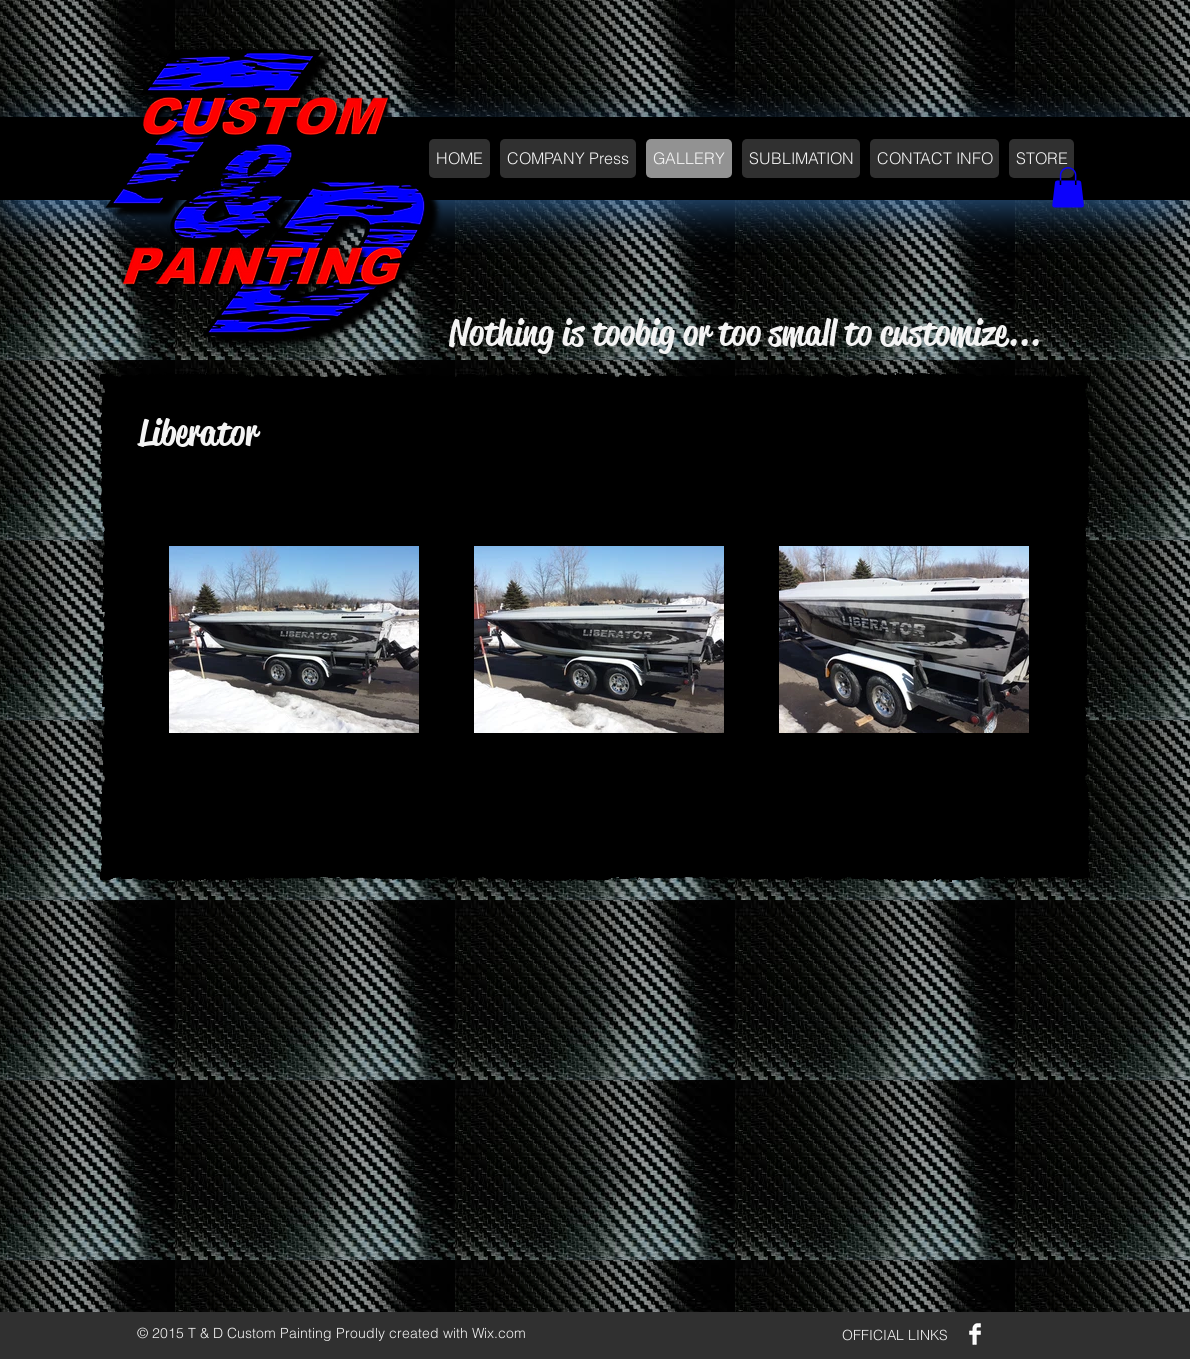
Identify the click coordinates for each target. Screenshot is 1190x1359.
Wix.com (499, 1333)
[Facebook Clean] (975, 1334)
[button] (1068, 187)
